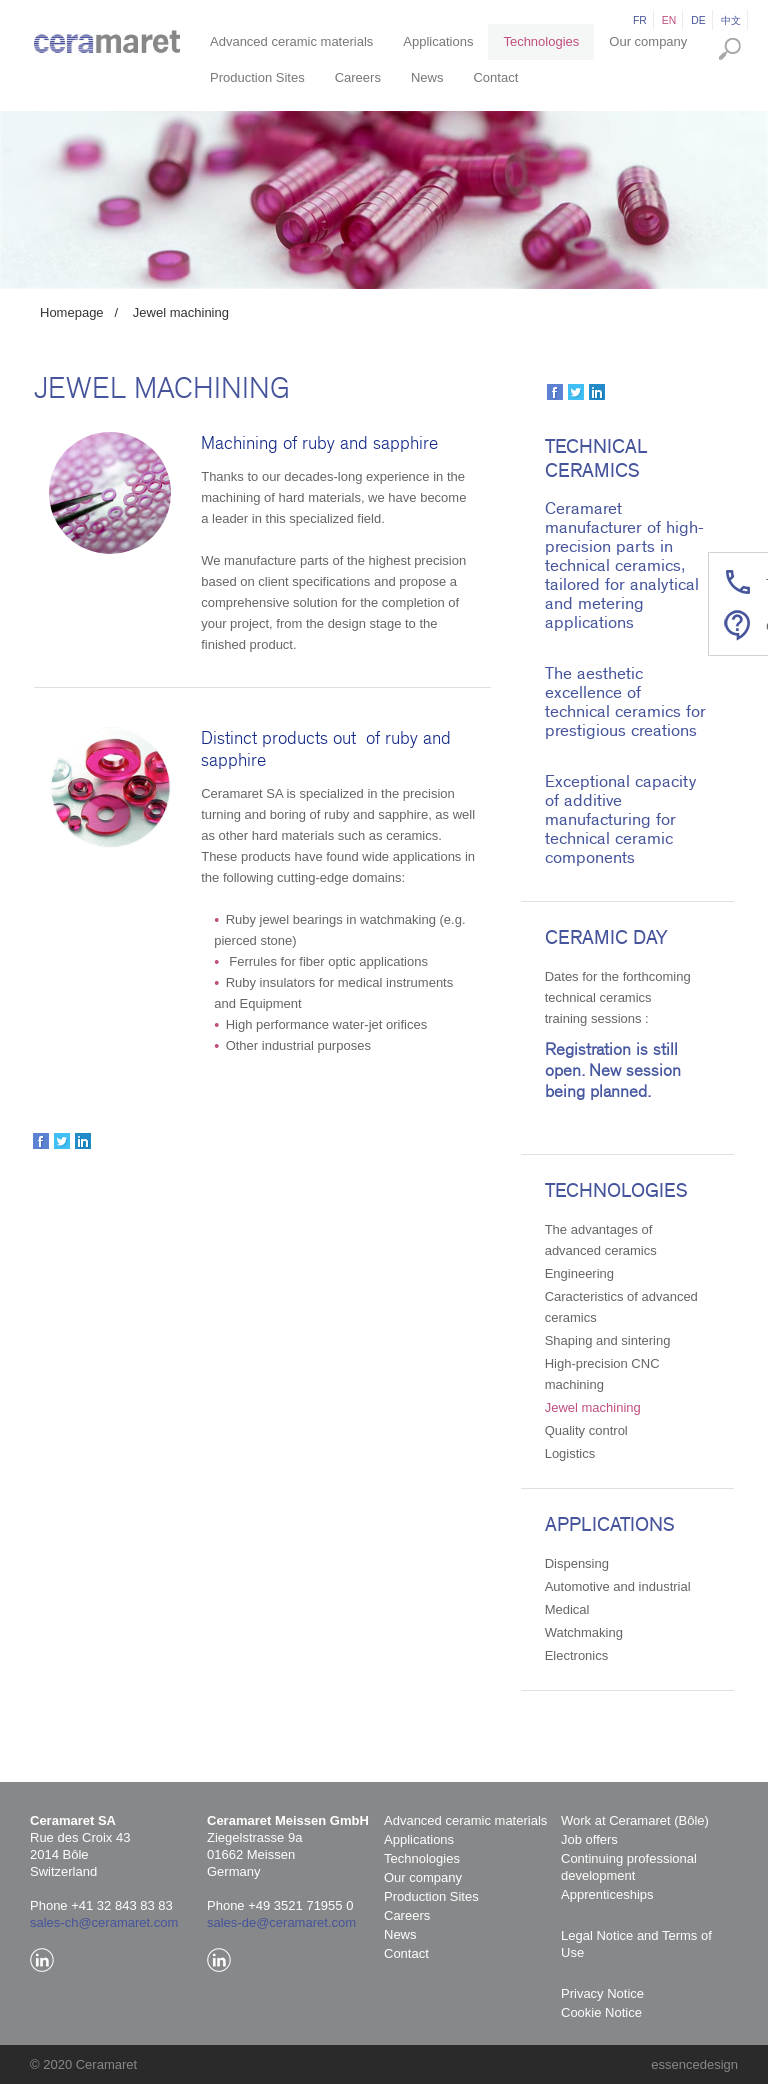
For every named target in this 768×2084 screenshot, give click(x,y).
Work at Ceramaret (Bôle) (635, 1820)
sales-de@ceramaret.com (281, 1922)
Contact (495, 77)
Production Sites (257, 77)
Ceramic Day (606, 938)
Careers (358, 77)
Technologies (541, 41)
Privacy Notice (602, 1993)
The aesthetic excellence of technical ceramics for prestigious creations (625, 702)
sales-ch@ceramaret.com (104, 1922)
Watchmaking (584, 1632)
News (427, 77)
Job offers (589, 1839)
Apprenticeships (607, 1894)
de (698, 20)
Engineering (579, 1273)
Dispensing (577, 1563)
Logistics (570, 1453)
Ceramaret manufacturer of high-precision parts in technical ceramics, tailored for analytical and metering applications (624, 565)
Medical (567, 1609)
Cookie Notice (601, 2012)
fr (640, 20)
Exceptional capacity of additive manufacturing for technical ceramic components (620, 819)
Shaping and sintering (608, 1340)
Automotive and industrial (618, 1586)
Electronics (577, 1655)
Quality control (586, 1430)
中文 (731, 20)
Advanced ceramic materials (291, 41)
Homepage (72, 312)
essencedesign (694, 2064)
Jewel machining (181, 312)
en (669, 20)
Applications (438, 41)
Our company (648, 41)
